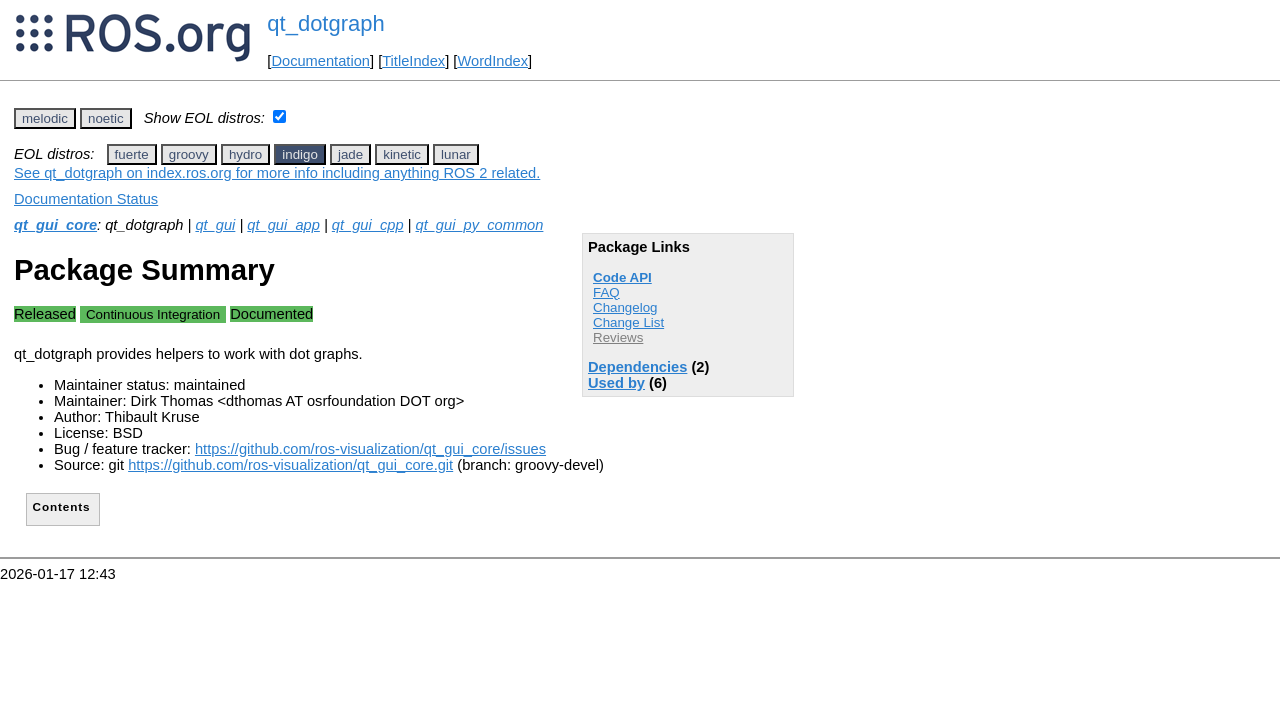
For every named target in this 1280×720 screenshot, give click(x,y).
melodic (45, 118)
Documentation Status (86, 199)
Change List (628, 322)
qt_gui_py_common (479, 225)
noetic (106, 118)
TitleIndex (413, 61)
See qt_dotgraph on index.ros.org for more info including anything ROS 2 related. (277, 173)
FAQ (606, 292)
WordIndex (492, 61)
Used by (616, 383)
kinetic (402, 154)
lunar (456, 154)
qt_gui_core (55, 225)
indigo (300, 154)
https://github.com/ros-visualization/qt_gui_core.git (290, 465)
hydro (245, 154)
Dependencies (637, 367)
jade (350, 154)
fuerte (132, 154)
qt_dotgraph (325, 23)
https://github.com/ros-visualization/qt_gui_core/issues (370, 449)
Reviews (618, 337)
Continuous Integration (153, 314)
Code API (622, 277)
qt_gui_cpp (368, 225)
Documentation (320, 61)
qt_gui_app (283, 225)
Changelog (625, 307)
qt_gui (215, 225)
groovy (189, 154)
